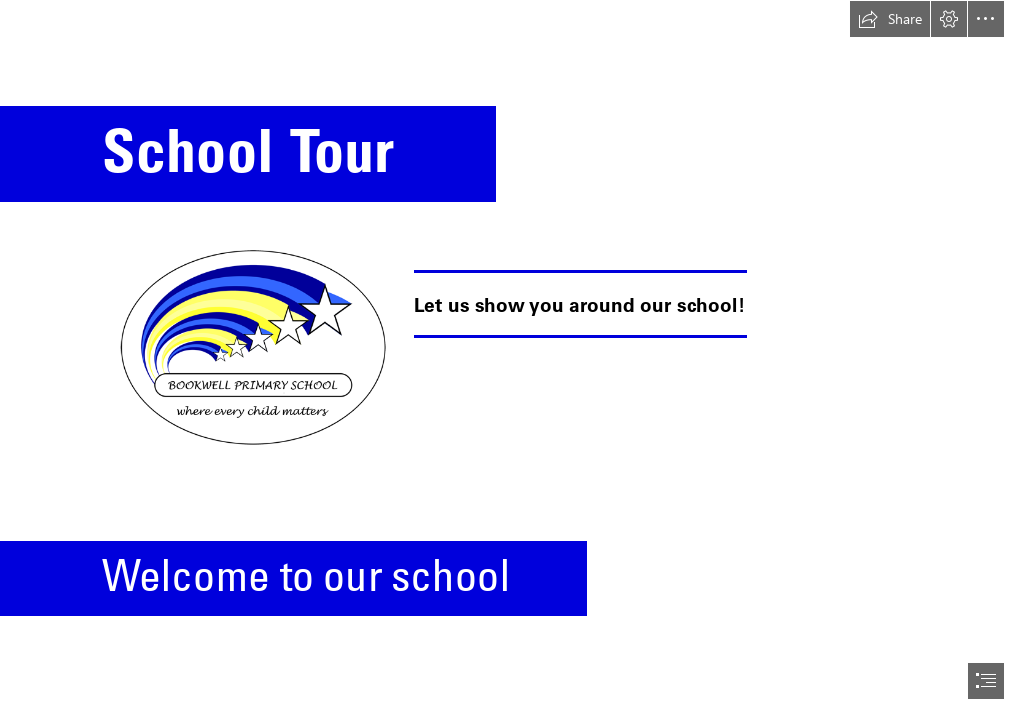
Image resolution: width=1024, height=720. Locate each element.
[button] (890, 19)
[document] (512, 360)
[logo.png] (251, 344)
